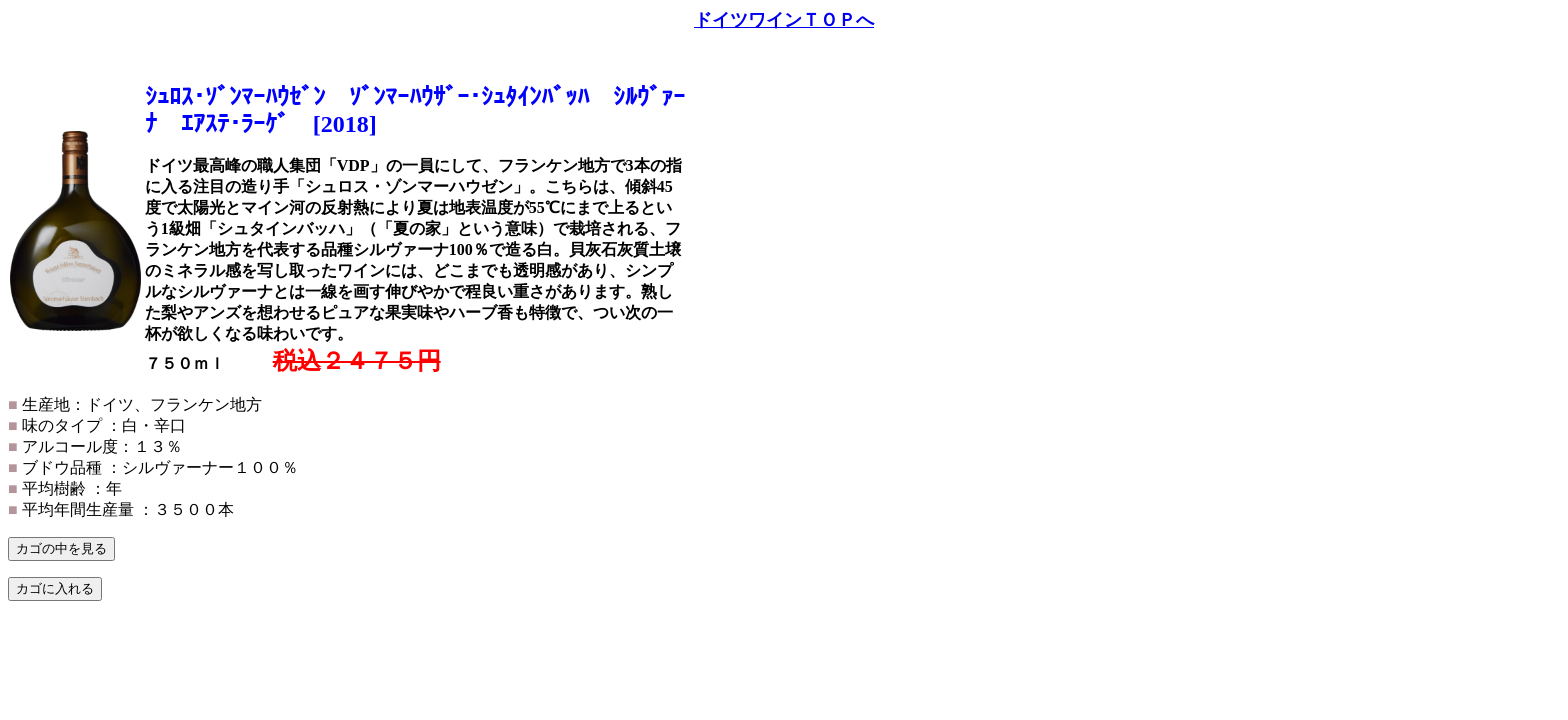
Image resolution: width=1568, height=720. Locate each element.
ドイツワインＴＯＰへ (784, 20)
